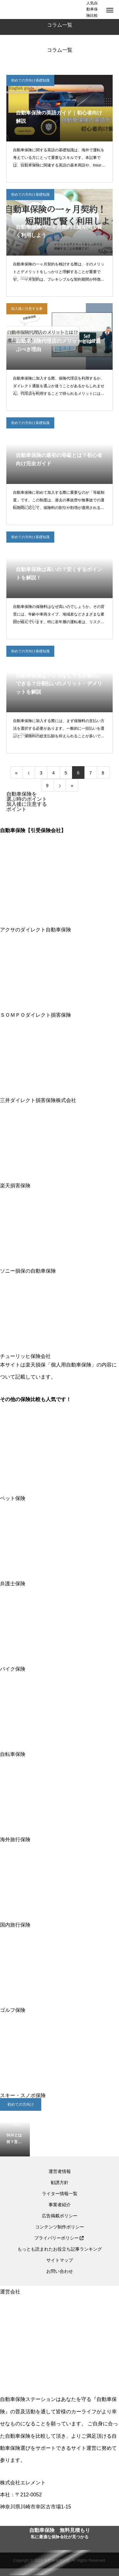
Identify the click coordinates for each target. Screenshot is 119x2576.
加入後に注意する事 (27, 308)
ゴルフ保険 (59, 2007)
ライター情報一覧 (59, 2193)
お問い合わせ (59, 2271)
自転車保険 (59, 1751)
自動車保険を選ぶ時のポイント (26, 796)
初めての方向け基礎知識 (30, 80)
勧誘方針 (60, 2182)
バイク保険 (59, 1666)
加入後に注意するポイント (26, 806)
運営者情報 (60, 2171)
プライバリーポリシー (56, 2237)
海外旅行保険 (59, 1837)
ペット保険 (59, 1495)
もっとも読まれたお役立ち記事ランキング (59, 2249)
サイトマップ (59, 2260)
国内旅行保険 (59, 1922)
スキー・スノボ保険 (59, 2093)
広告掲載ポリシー (59, 2215)
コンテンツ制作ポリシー (59, 2226)
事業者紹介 (60, 2204)
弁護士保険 (59, 1581)
